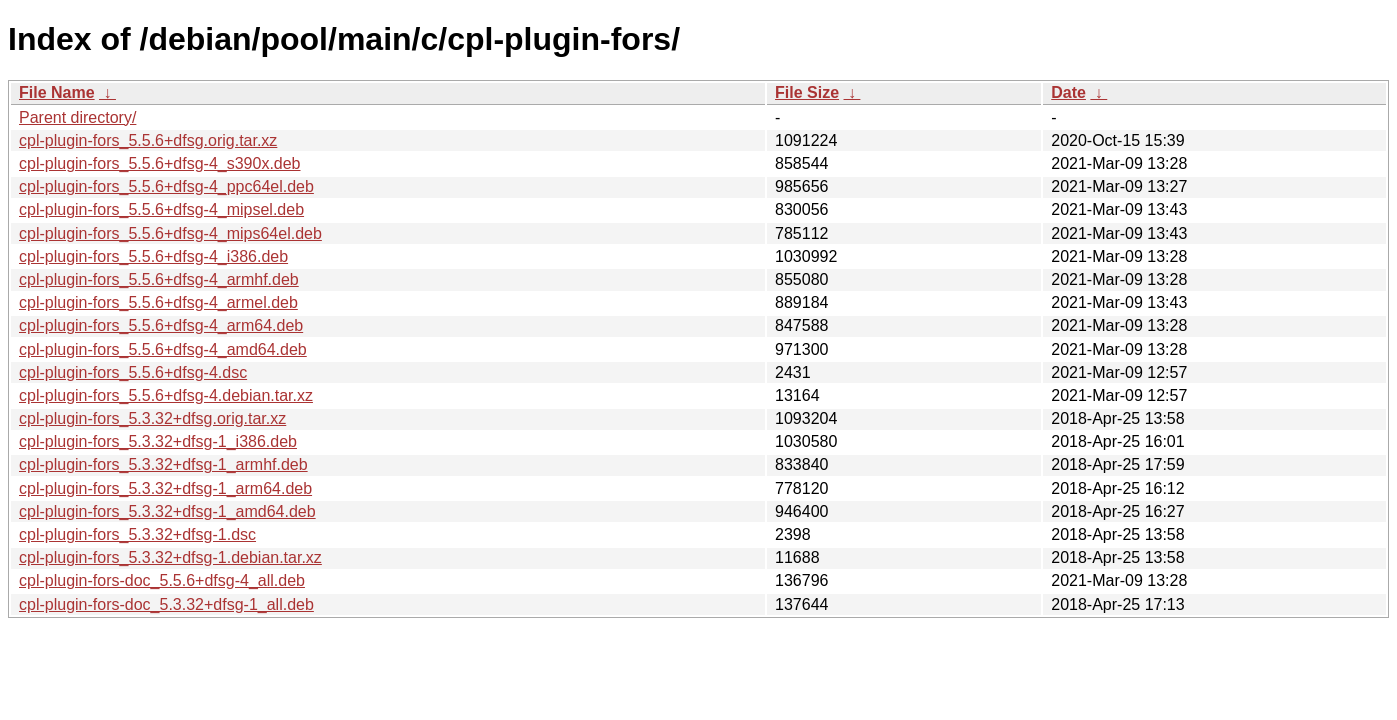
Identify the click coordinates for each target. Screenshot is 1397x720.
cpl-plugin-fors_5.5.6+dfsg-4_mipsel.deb (161, 209)
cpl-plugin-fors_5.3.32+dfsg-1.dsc (137, 534)
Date (1068, 92)
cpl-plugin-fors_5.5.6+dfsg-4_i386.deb (153, 256)
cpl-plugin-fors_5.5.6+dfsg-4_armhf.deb (159, 279)
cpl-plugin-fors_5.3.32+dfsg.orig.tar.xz (152, 418)
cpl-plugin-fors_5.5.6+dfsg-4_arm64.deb (161, 325)
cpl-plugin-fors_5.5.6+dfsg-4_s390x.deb (160, 163)
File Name (57, 92)
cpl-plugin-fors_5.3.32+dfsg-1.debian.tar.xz (170, 557)
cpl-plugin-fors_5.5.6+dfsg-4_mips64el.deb (170, 233)
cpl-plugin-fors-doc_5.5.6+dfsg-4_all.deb (162, 580)
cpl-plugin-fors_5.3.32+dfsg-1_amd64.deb (167, 511)
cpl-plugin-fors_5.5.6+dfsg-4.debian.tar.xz (166, 395)
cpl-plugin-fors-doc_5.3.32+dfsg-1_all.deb (166, 604)
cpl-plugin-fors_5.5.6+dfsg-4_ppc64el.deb (166, 186)
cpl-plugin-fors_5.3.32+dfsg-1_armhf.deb (163, 464)
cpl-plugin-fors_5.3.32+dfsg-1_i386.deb (158, 441)
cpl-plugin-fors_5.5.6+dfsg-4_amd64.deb (163, 349)
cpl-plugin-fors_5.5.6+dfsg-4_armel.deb (158, 302)
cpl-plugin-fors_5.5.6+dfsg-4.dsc (133, 372)
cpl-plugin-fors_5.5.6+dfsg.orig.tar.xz (148, 140)
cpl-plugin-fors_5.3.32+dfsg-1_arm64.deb (165, 488)
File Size (807, 92)
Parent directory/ (77, 117)
